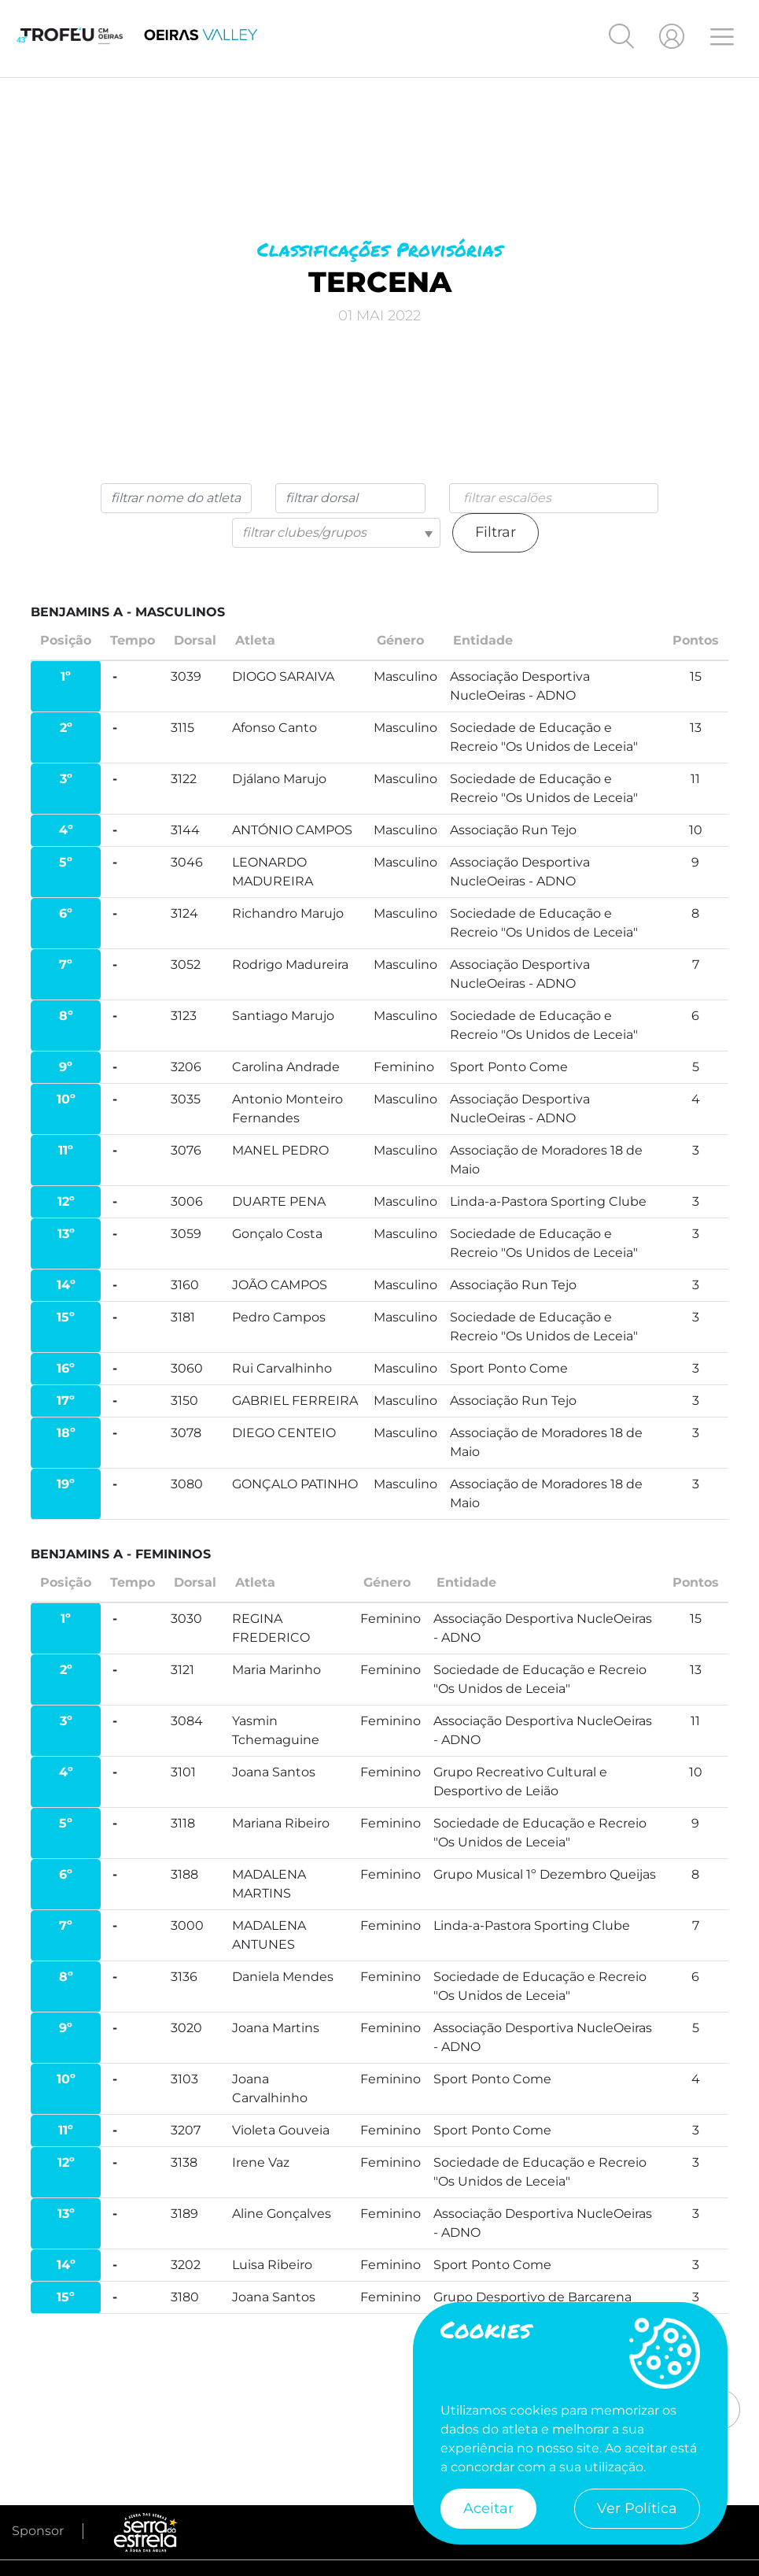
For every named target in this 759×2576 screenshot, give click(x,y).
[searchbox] (564, 499)
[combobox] (553, 499)
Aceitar (488, 2508)
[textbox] (336, 533)
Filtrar (495, 533)
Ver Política (637, 2508)
